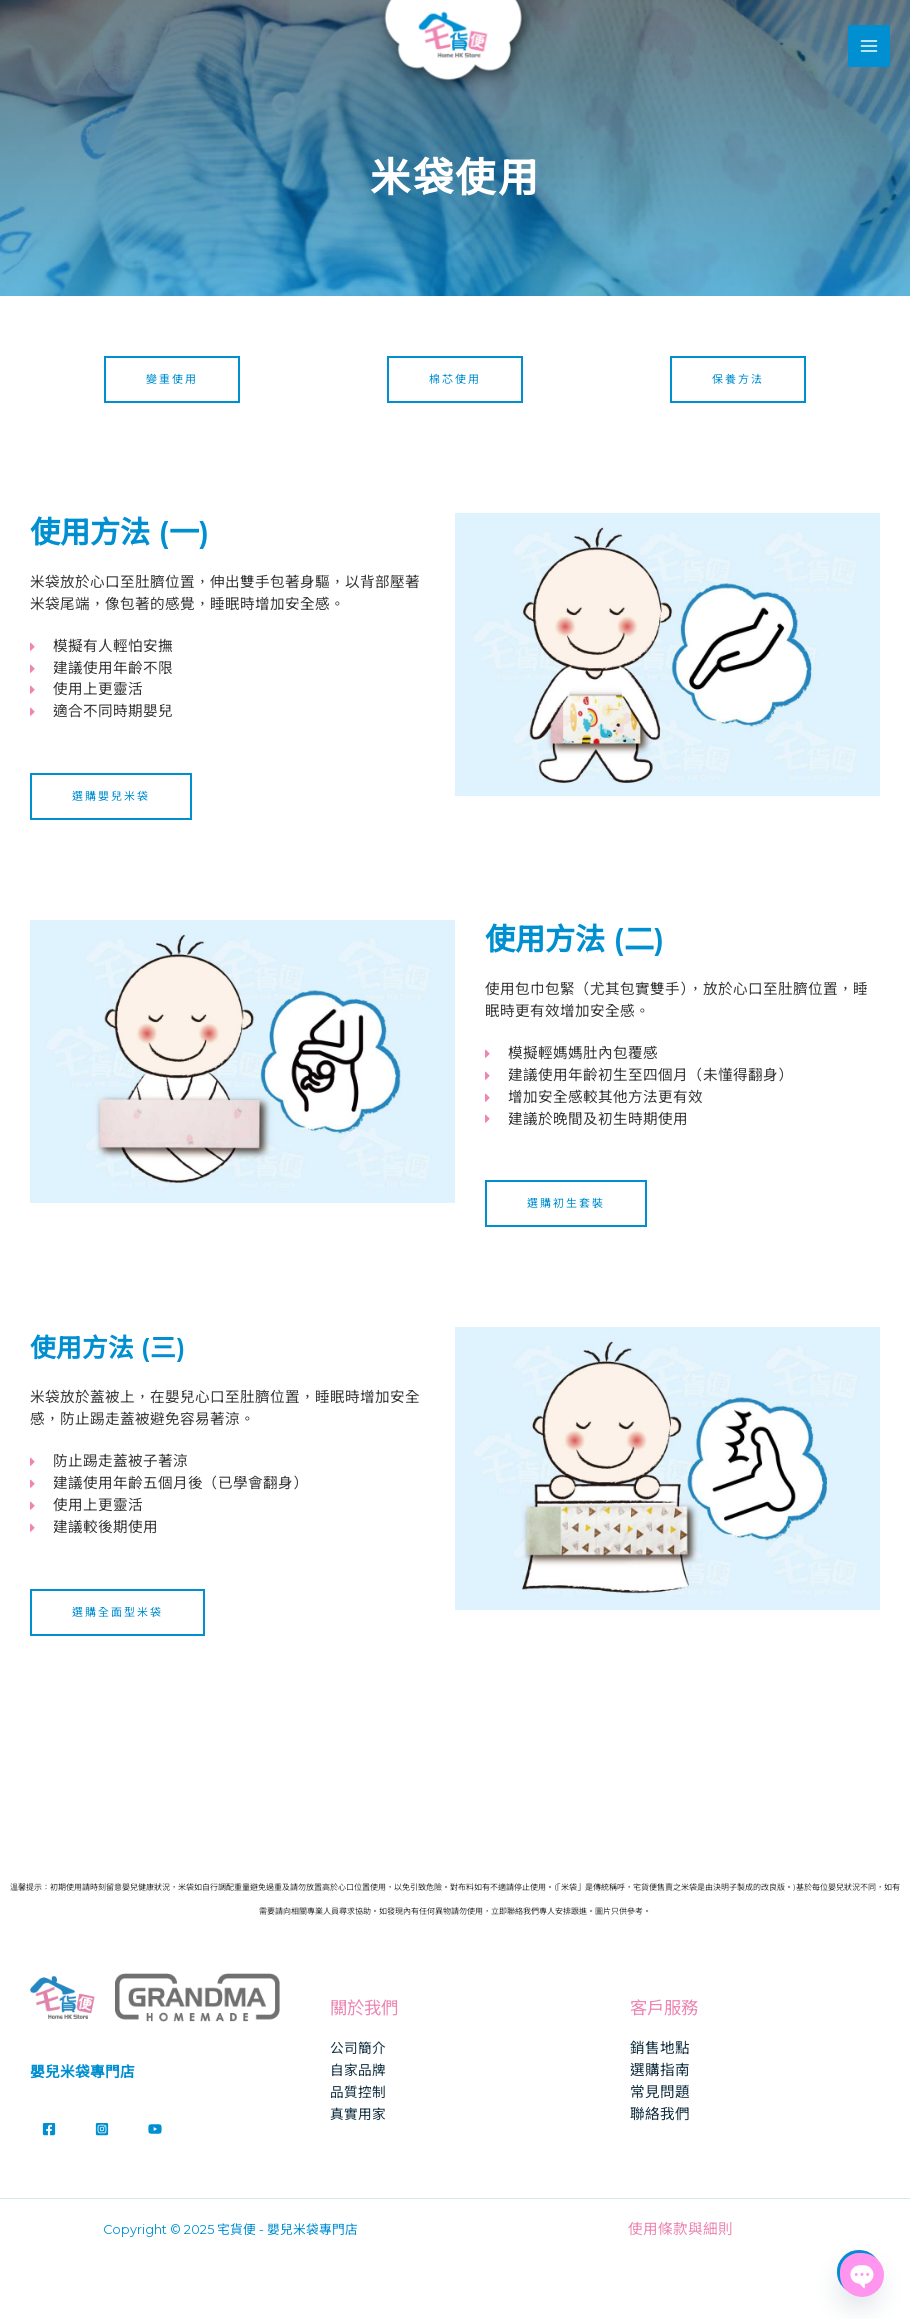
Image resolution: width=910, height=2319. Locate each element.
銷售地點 (660, 2048)
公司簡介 (358, 2048)
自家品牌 (358, 2070)
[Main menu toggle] (869, 47)
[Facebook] (49, 2129)
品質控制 (358, 2092)
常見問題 (660, 2092)
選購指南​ (660, 2070)
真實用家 (358, 2114)
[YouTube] (155, 2129)
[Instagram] (102, 2129)
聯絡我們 (660, 2114)
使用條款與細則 (680, 2229)
